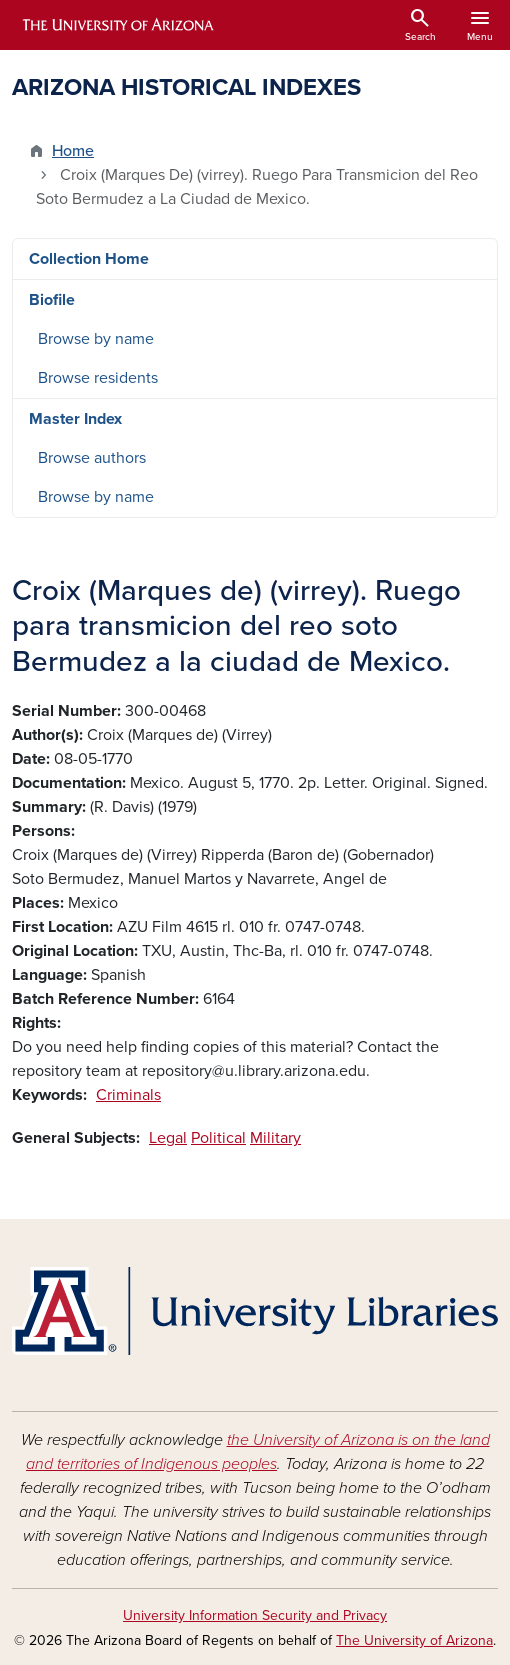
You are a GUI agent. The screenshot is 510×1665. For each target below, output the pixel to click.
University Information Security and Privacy (255, 1615)
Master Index (75, 419)
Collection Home (89, 259)
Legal (168, 1138)
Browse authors (92, 458)
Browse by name (96, 339)
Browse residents (98, 378)
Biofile (52, 300)
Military (275, 1138)
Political (218, 1138)
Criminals (128, 1095)
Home (73, 151)
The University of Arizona (414, 1640)
